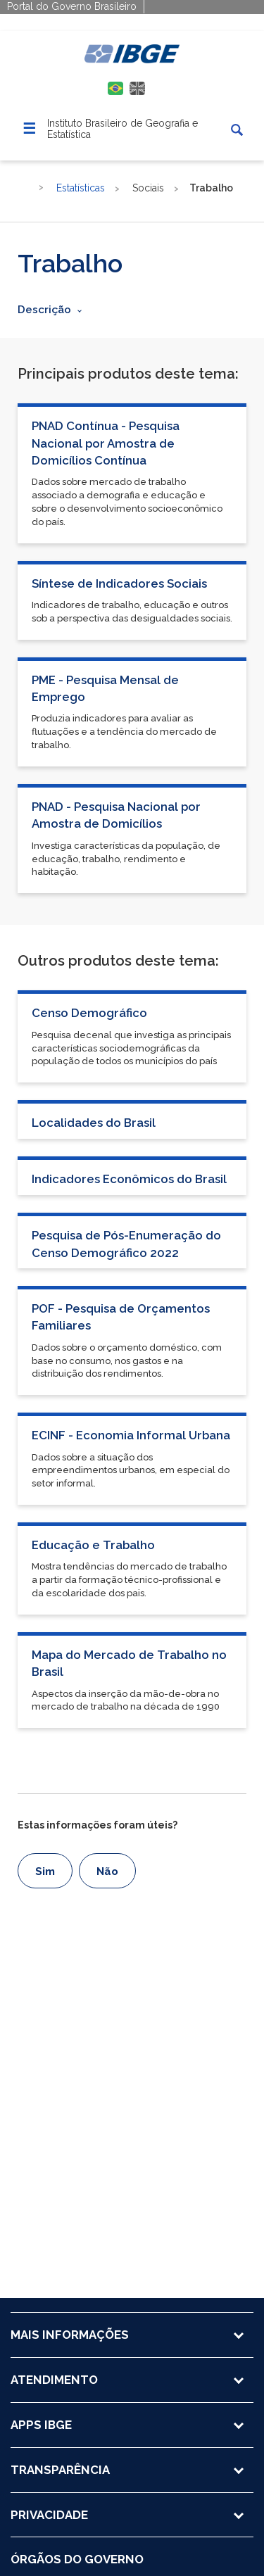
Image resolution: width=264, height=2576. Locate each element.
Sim (45, 1871)
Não (107, 1871)
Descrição (44, 309)
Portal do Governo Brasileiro (72, 6)
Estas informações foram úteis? (97, 1825)
